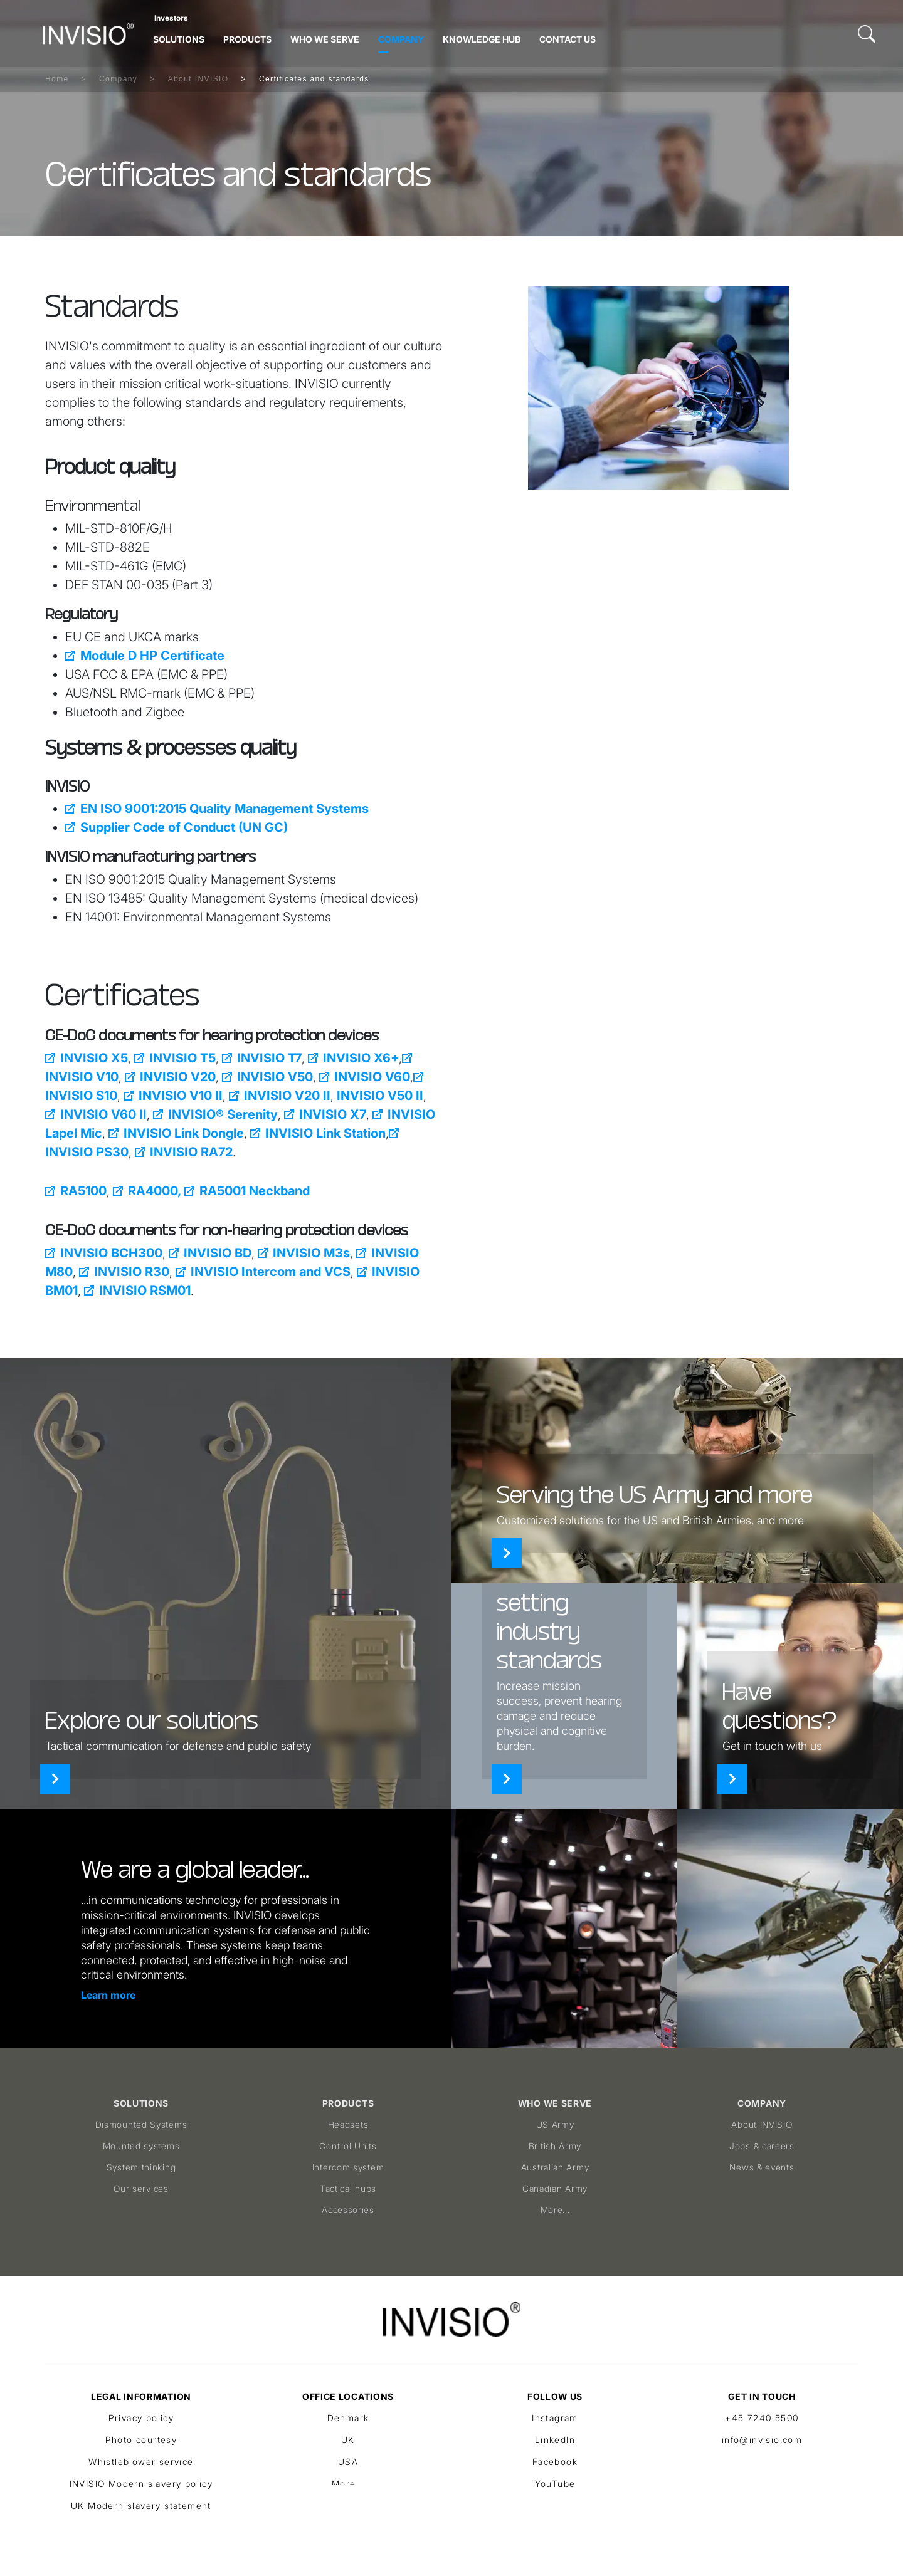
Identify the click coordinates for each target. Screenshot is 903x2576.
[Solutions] (55, 1779)
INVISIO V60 (372, 1076)
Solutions (178, 39)
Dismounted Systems (141, 2124)
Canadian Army (555, 2188)
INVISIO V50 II (380, 1095)
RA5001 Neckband (254, 1190)
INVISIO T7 (269, 1057)
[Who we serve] (507, 1553)
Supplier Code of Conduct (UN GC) (184, 827)
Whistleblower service (140, 2461)
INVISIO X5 (94, 1057)
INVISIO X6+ (361, 1057)
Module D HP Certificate (152, 655)
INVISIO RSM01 (145, 1290)
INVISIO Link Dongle (184, 1133)
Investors (171, 18)
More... (555, 2209)
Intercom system (348, 2167)
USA (348, 2461)
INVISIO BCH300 (111, 1252)
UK (348, 2439)
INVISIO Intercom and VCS (271, 1271)
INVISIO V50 (275, 1076)
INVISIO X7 (332, 1114)
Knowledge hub (481, 39)
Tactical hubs (348, 2188)
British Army (555, 2145)
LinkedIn (555, 2439)
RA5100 (83, 1190)
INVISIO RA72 (191, 1152)
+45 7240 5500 (761, 2417)
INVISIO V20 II (287, 1095)
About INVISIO (198, 79)
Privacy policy (141, 2417)
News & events (761, 2167)
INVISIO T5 (182, 1057)
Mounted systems (141, 2145)
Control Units (347, 2145)
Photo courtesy (141, 2439)
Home (57, 79)
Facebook (555, 2461)
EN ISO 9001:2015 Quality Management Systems (224, 808)
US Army (555, 2124)
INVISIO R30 (131, 1271)
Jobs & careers (762, 2145)
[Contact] (732, 1779)
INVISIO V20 (178, 1076)
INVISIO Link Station (325, 1133)
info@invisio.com (762, 2439)
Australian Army (555, 2167)
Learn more (108, 1995)
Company (401, 39)
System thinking (141, 2167)
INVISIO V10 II (181, 1095)
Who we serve (324, 39)
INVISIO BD (217, 1252)
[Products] (507, 1779)
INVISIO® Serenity (223, 1114)
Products (247, 39)
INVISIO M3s (311, 1252)
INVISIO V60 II (103, 1114)
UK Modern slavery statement (141, 2505)
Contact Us (567, 39)
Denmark (348, 2417)
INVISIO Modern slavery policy (141, 2483)
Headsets (348, 2124)
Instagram (555, 2417)
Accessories (348, 2209)
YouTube (555, 2483)
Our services (141, 2188)
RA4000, (154, 1190)
